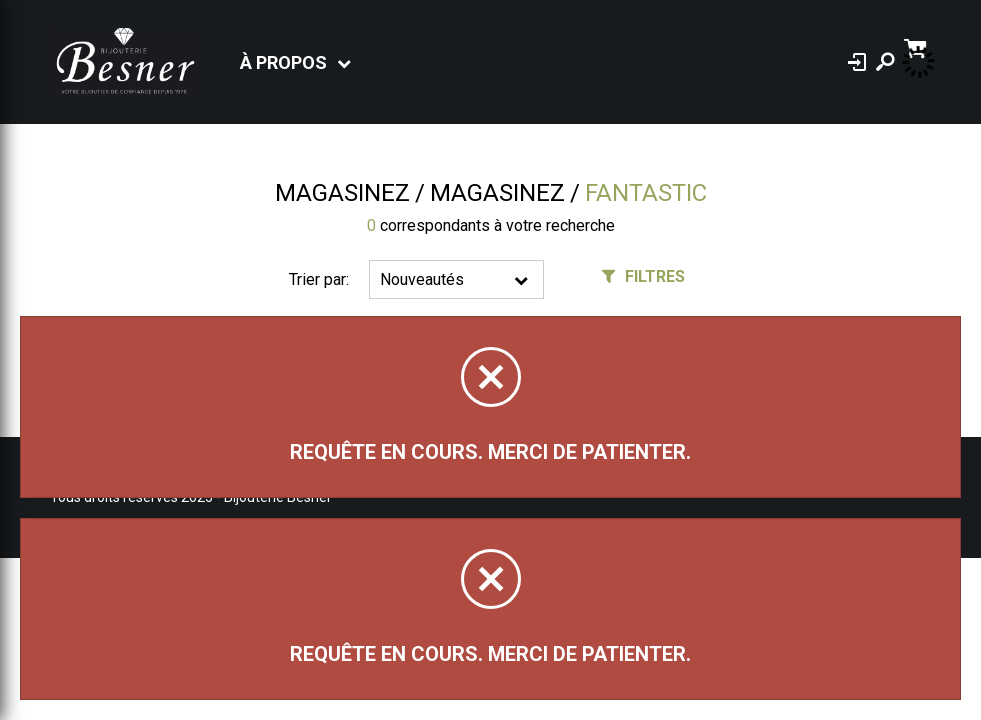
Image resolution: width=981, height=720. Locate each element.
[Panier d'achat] (917, 46)
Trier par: (319, 279)
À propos (283, 62)
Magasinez (342, 193)
